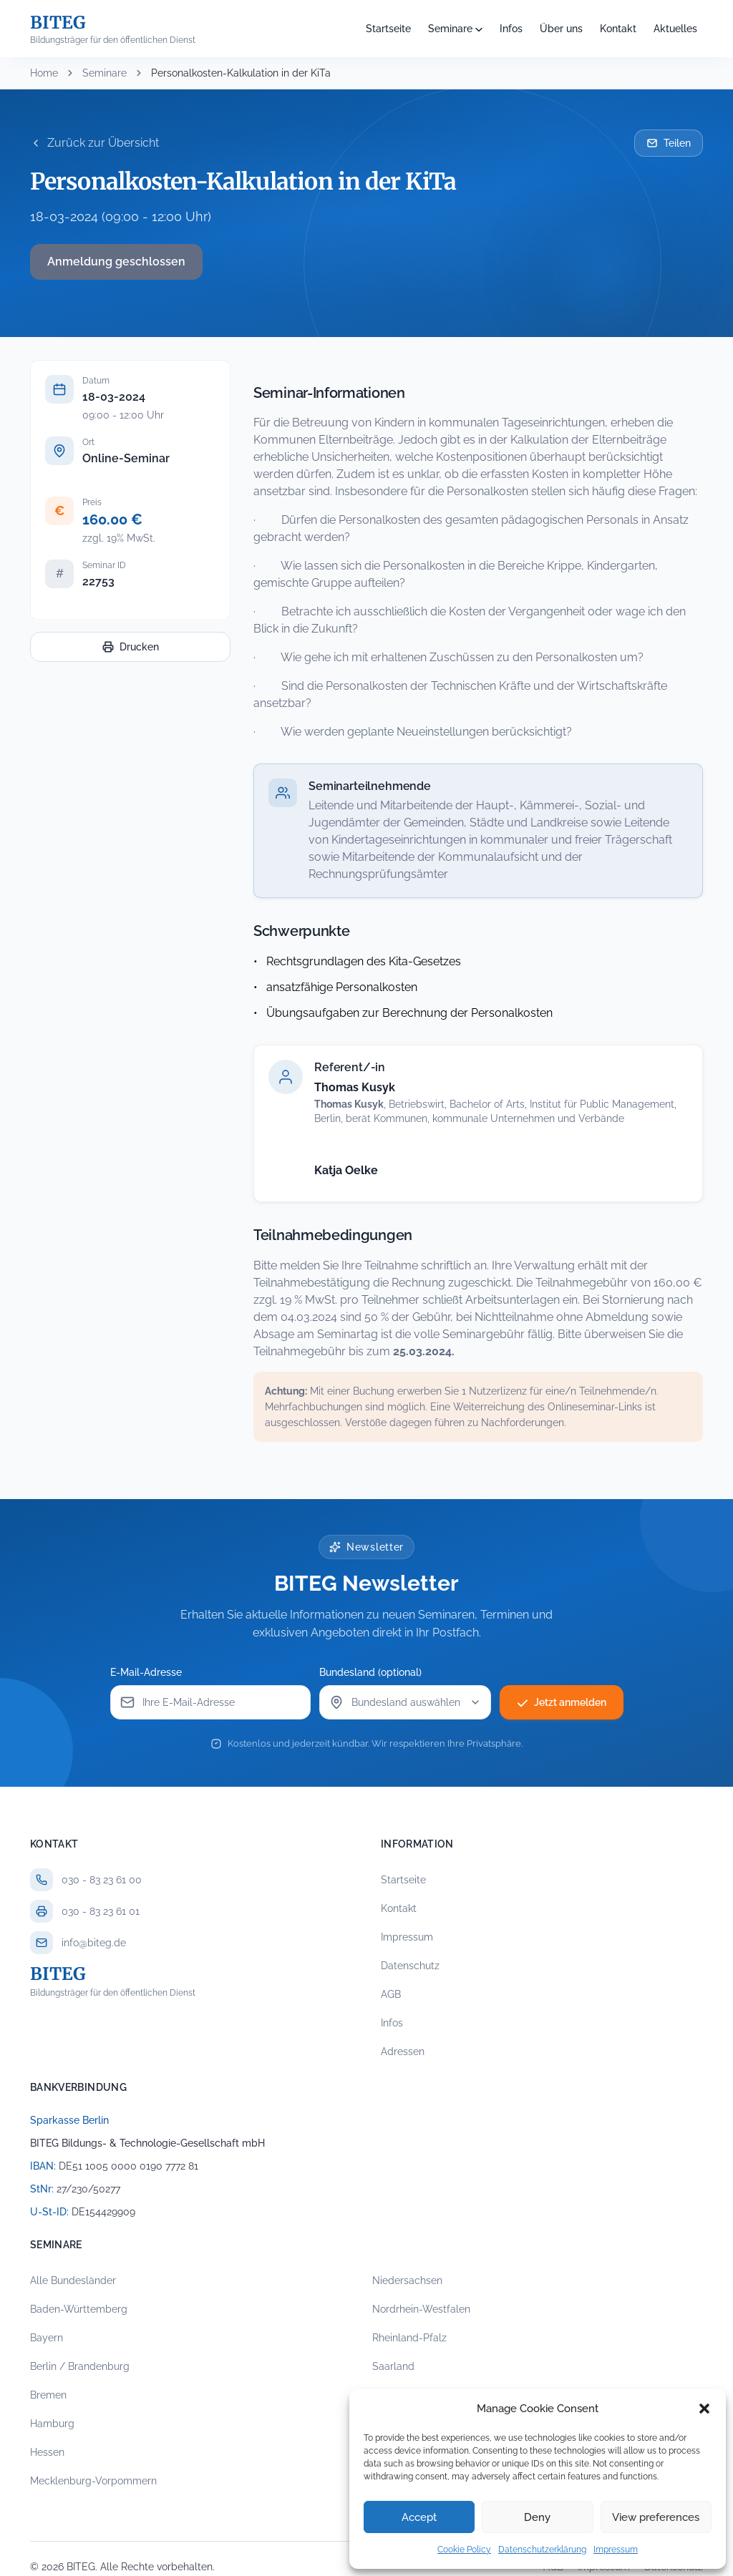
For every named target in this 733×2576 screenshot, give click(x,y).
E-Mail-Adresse (146, 1672)
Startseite (388, 28)
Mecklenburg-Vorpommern (93, 2481)
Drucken (130, 647)
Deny (537, 2517)
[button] (704, 2408)
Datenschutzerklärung (542, 2550)
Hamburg (52, 2423)
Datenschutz (410, 1965)
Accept (419, 2517)
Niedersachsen (407, 2280)
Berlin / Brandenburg (80, 2366)
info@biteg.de (94, 1942)
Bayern (46, 2337)
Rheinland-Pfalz (409, 2337)
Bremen (48, 2395)
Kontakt (618, 28)
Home (44, 73)
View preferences (655, 2517)
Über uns (561, 28)
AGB (391, 1994)
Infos (511, 28)
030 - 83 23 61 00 (102, 1879)
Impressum (615, 2550)
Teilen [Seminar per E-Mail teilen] (668, 143)
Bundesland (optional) (370, 1672)
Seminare (450, 28)
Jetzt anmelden (561, 1702)
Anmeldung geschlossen (116, 261)
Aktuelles (675, 28)
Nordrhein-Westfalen (421, 2309)
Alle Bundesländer (73, 2280)
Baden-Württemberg (78, 2309)
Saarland (393, 2366)
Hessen (47, 2452)
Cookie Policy (464, 2550)
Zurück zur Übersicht (94, 143)
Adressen (402, 2051)
